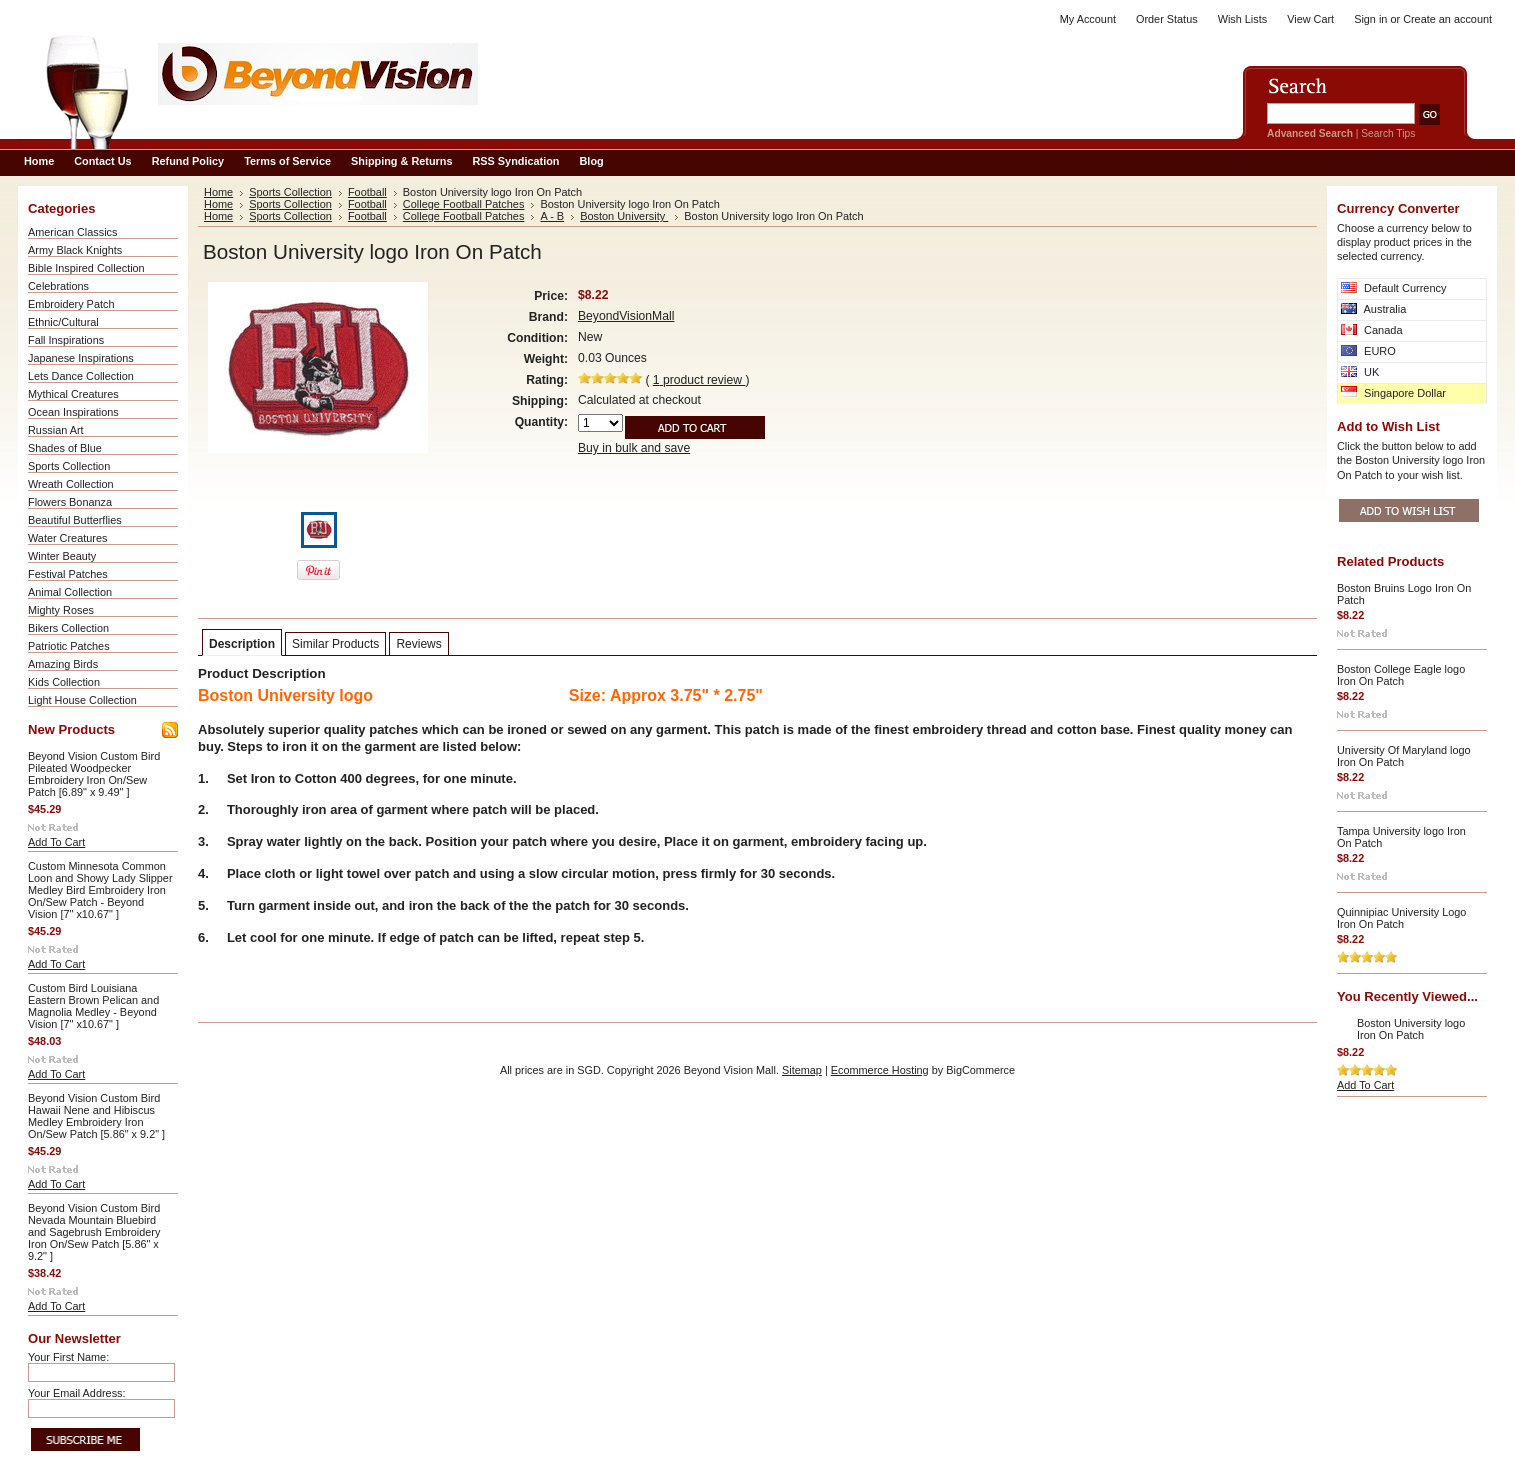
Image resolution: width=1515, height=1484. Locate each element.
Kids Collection (64, 682)
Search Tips (1388, 133)
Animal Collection (70, 592)
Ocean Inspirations (73, 412)
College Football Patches (464, 204)
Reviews (418, 644)
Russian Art (56, 430)
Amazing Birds (63, 664)
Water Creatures (67, 538)
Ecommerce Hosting (880, 1070)
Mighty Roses (61, 610)
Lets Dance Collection (81, 376)
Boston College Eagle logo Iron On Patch (1401, 675)
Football (367, 192)
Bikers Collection (68, 628)
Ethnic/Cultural (63, 322)
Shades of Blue (65, 448)
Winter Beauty (62, 556)
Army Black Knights (75, 250)
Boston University (624, 216)
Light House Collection (82, 700)
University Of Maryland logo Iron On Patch (1404, 756)
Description (242, 644)
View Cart (1310, 19)
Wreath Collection (71, 484)
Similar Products (335, 644)
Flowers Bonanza (70, 502)
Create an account (1447, 19)
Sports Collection (69, 466)
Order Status (1167, 19)
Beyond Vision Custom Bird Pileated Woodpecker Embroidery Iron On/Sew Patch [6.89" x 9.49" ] (94, 774)
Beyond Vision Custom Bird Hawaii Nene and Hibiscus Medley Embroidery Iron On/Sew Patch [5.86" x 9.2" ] (96, 1116)
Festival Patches (68, 574)
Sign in (1370, 19)
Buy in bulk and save (634, 448)
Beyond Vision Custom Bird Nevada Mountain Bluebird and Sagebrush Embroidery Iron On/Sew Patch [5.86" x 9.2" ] (94, 1232)
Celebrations (58, 286)
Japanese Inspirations (81, 358)
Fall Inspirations (66, 340)
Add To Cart (56, 842)
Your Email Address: (77, 1393)
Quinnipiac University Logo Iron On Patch (1401, 918)
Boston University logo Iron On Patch (1411, 1029)
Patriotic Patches (69, 646)
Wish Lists (1243, 19)
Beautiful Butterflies (75, 520)
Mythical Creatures (73, 394)
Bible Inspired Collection (86, 268)
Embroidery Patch (71, 304)
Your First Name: (68, 1357)
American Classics (72, 232)
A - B (552, 216)
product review (699, 380)
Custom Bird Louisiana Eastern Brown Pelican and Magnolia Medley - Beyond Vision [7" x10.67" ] (93, 1006)
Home (218, 192)
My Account (1088, 19)
